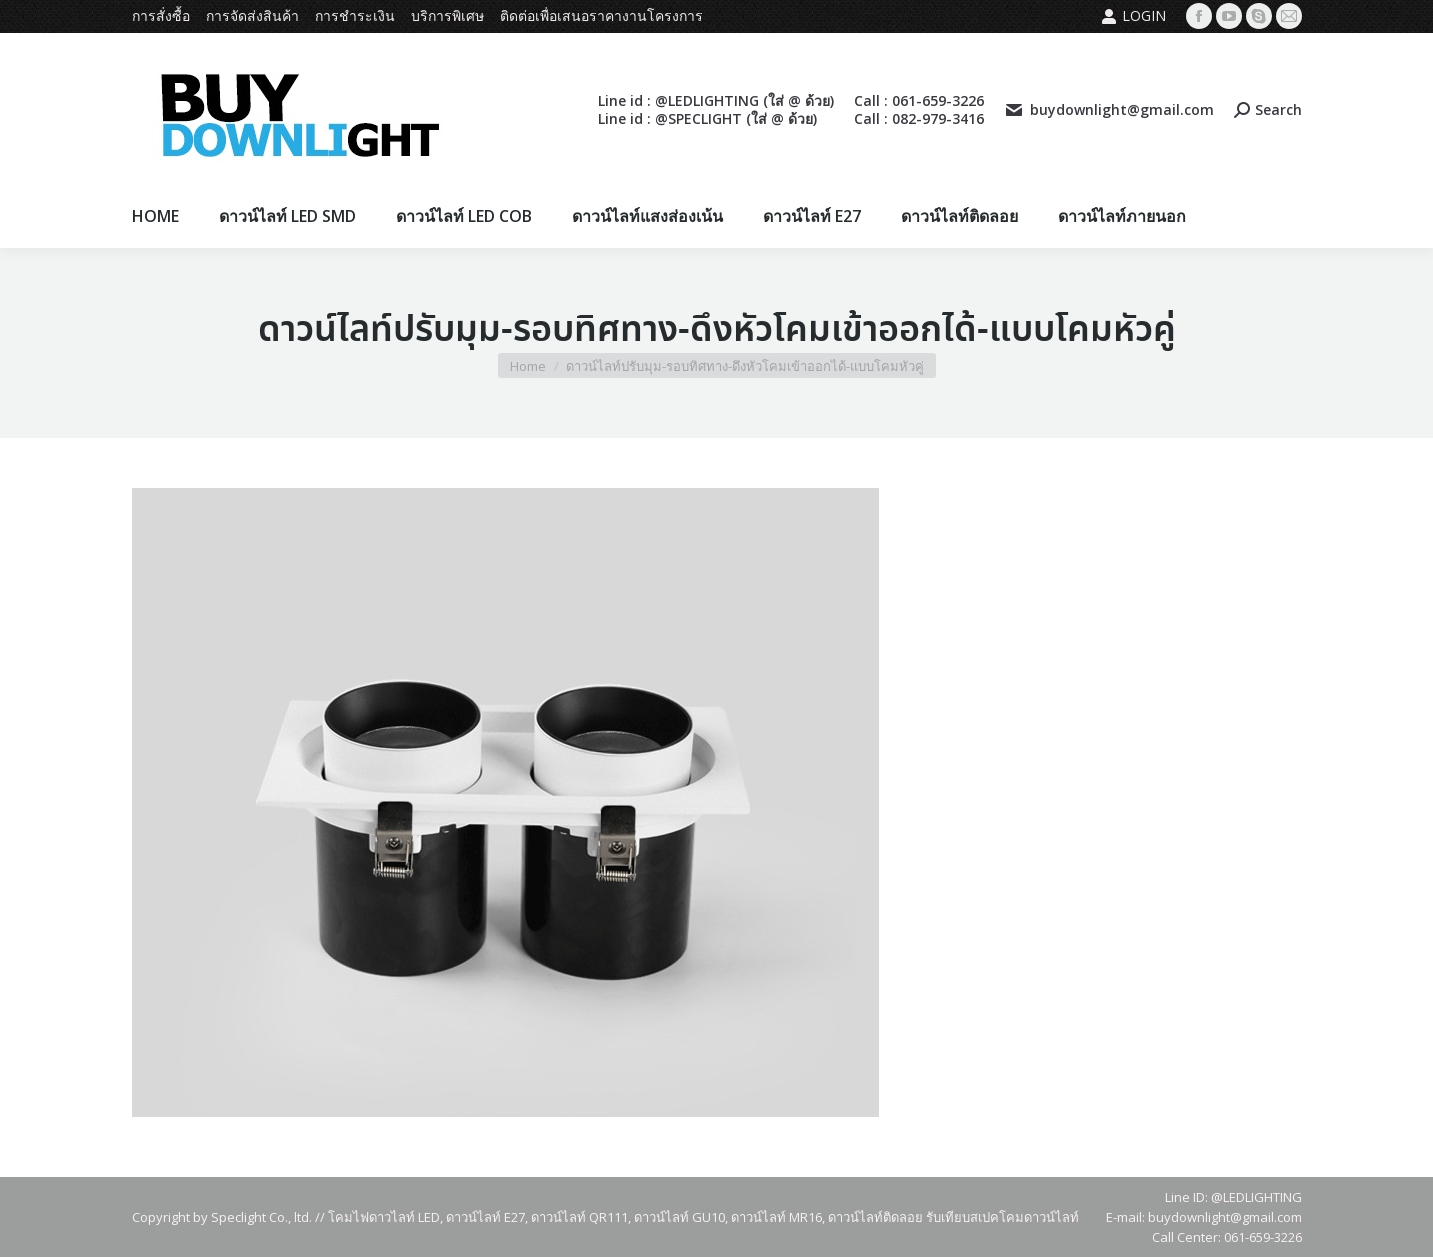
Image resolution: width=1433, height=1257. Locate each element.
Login (1133, 16)
